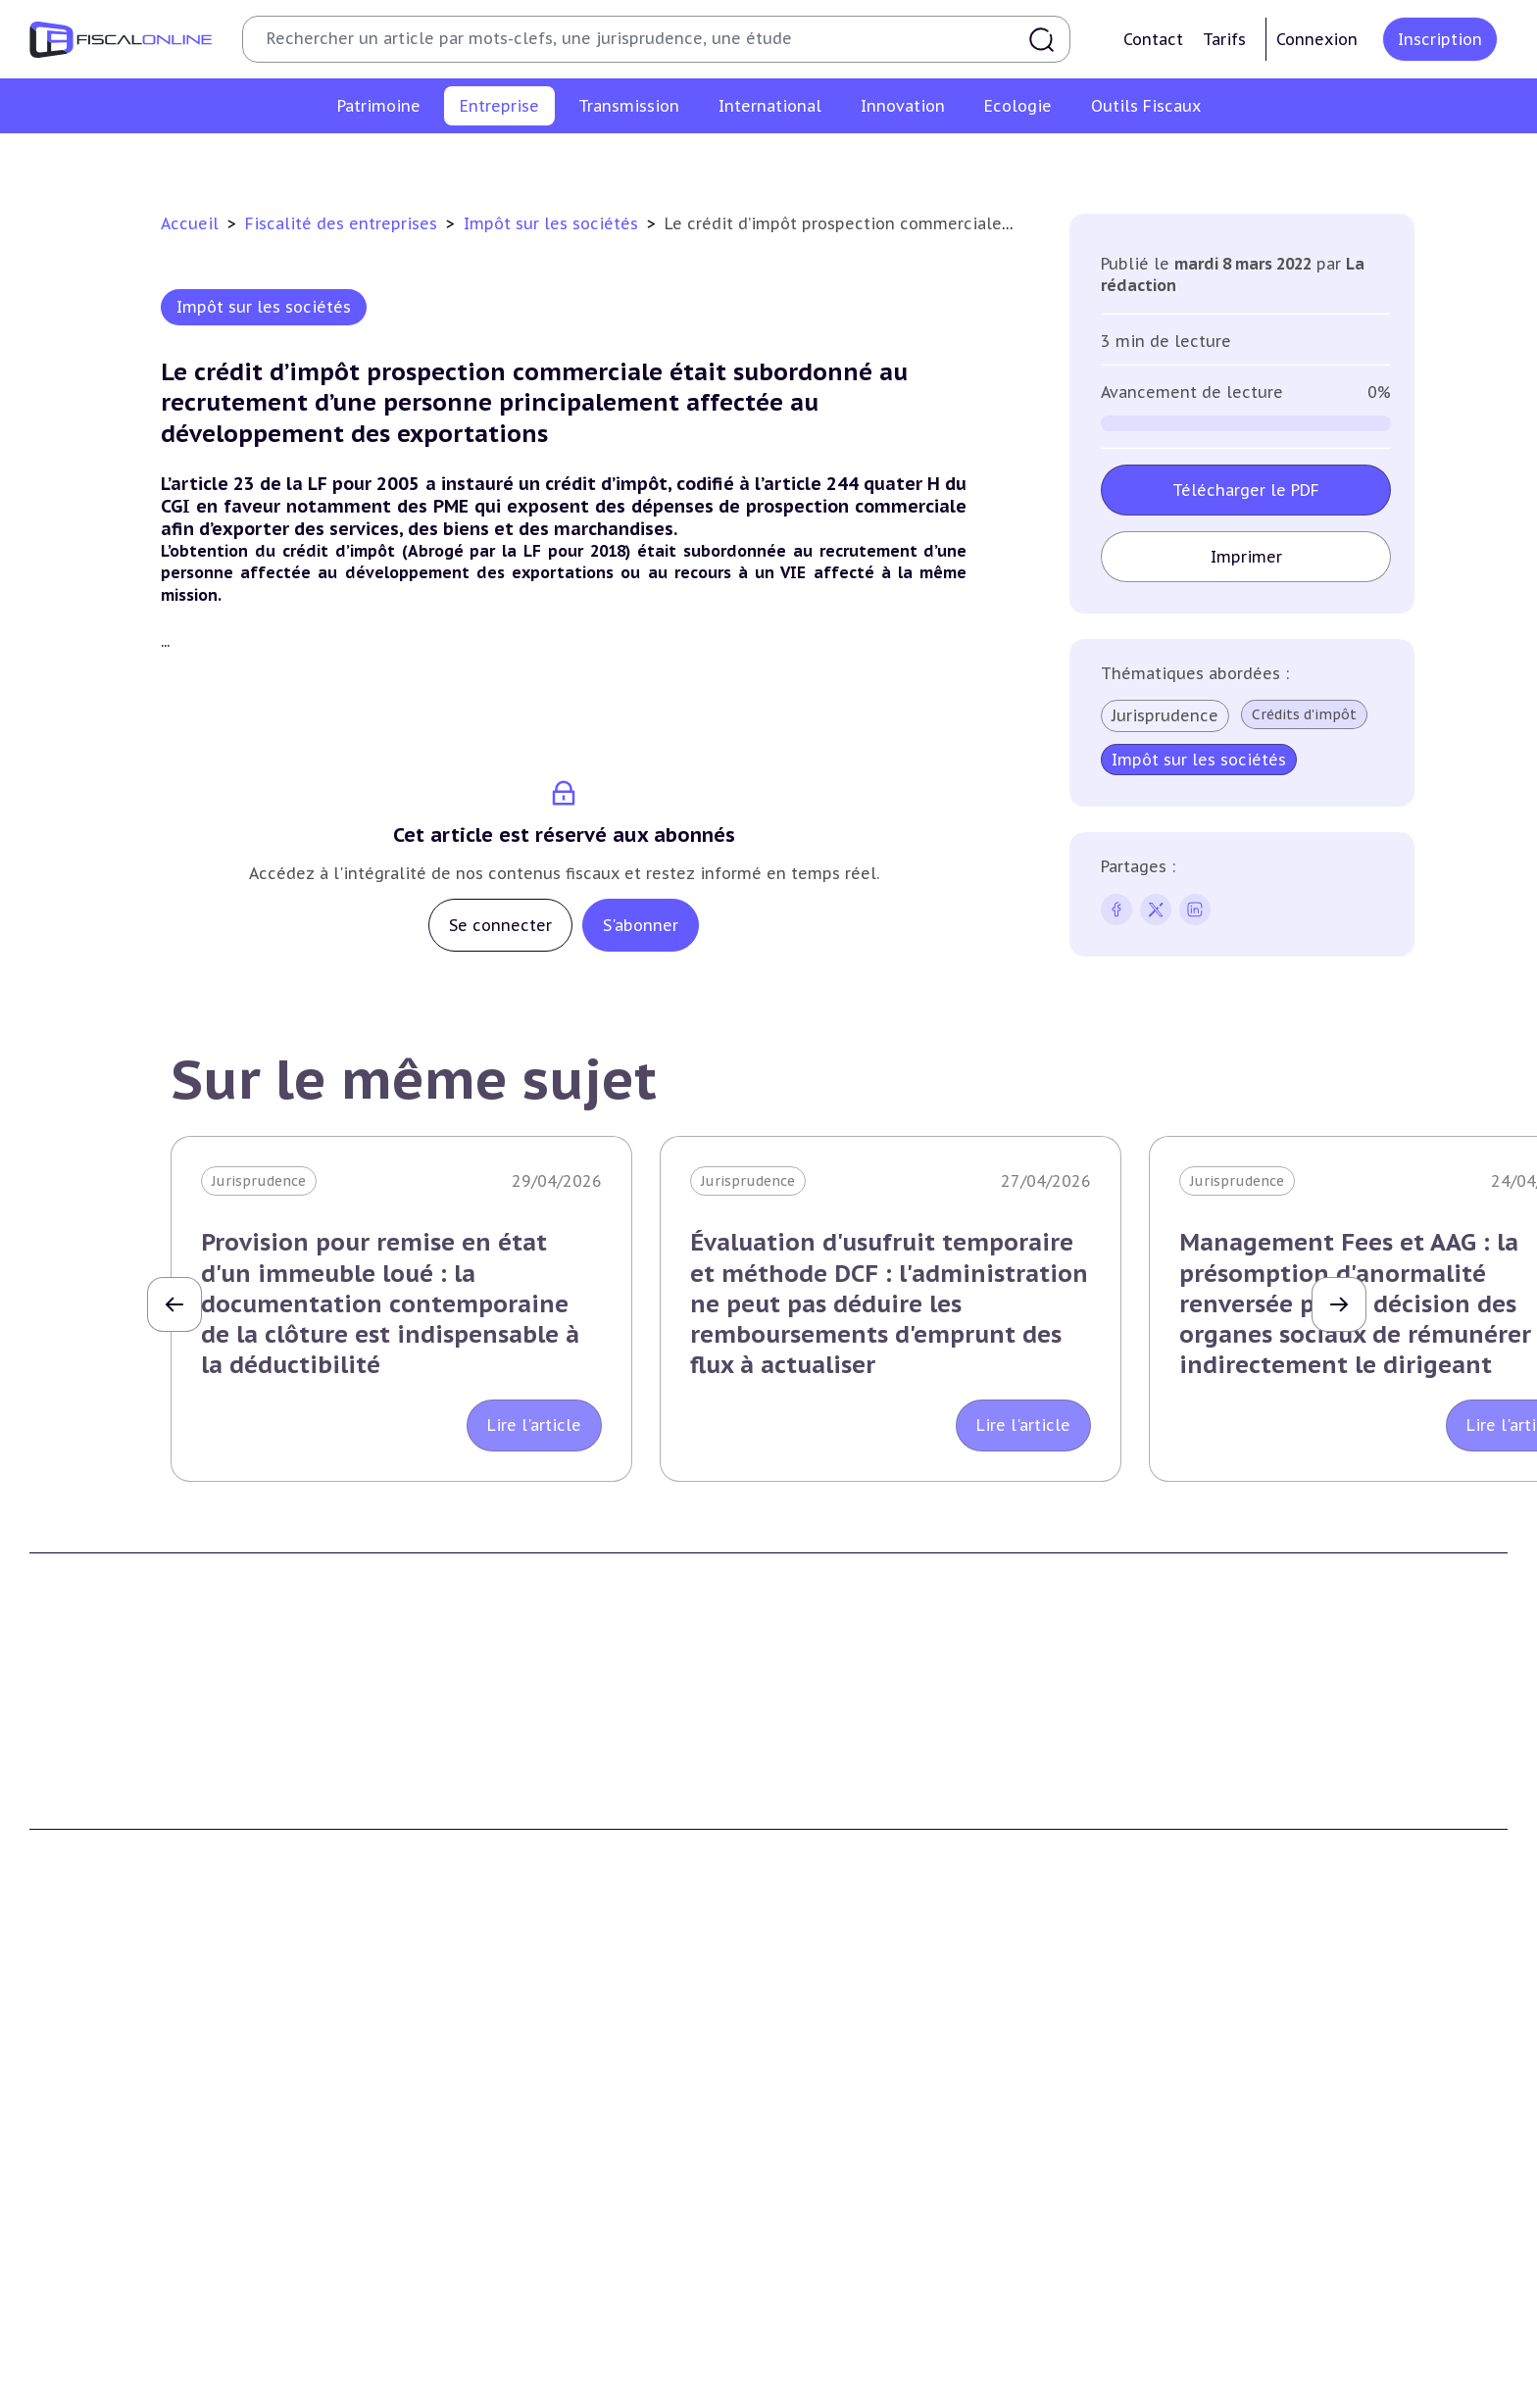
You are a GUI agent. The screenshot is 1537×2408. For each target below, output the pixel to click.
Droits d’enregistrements (824, 161)
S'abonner (640, 925)
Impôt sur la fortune (101, 2194)
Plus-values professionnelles (883, 2134)
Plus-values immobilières (116, 2164)
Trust (1181, 2254)
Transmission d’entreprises (886, 2094)
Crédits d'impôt (1304, 714)
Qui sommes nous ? (474, 1804)
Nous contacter (460, 1893)
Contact (1153, 39)
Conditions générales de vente (1264, 1834)
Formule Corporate (850, 1864)
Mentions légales (1219, 1864)
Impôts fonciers (84, 2254)
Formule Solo (830, 1834)
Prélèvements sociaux (104, 2283)
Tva (657, 161)
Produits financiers (93, 2313)
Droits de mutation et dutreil (885, 2194)
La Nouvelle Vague (160, 1942)
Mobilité (1190, 2283)
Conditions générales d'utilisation (1276, 1804)
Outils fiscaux (836, 2349)
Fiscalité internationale (1252, 2094)
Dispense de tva (837, 2224)
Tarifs (1224, 39)
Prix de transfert (1218, 2313)
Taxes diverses (981, 161)
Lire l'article (534, 1425)
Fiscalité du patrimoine (118, 2094)
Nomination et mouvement (1256, 2389)
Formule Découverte (855, 1804)
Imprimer (1246, 556)
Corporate (1220, 161)
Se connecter (500, 925)
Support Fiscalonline (478, 1834)
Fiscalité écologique (484, 2349)
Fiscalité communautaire (1248, 2194)
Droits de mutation (96, 2224)
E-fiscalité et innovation (122, 2349)
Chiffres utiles (834, 2389)
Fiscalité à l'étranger (1231, 2164)
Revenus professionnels (541, 161)
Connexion (1317, 39)
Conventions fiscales (1231, 2134)
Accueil (190, 223)
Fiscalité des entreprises (343, 223)
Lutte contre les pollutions (501, 2389)
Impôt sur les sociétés (359, 161)
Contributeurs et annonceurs (508, 1864)
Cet (704, 161)
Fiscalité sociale (1108, 161)
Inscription (1440, 39)
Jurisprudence (1165, 715)
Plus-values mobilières (862, 2164)
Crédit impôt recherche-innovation (148, 2389)
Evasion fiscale (1211, 2224)
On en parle (1206, 2349)
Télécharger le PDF (1245, 490)
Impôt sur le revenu (98, 2134)
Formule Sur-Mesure (855, 1893)
